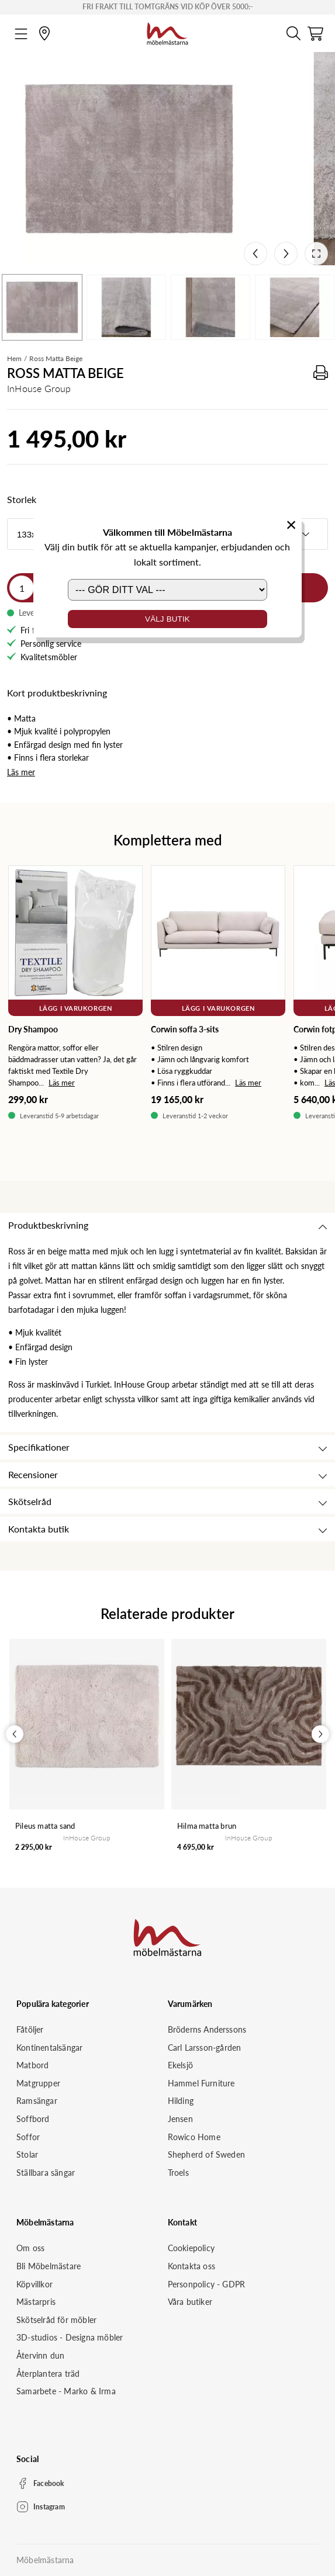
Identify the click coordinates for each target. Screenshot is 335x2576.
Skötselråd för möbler (56, 2320)
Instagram (49, 2506)
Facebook (48, 2483)
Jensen (180, 2119)
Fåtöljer (30, 2029)
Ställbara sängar (45, 2173)
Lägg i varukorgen (75, 1008)
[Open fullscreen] (316, 253)
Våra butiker (190, 2302)
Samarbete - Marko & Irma (66, 2391)
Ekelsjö (180, 2065)
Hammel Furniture (201, 2083)
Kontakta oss (191, 2266)
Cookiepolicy (191, 2248)
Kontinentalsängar (49, 2048)
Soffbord (33, 2119)
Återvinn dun (40, 2355)
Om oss (30, 2248)
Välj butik (167, 619)
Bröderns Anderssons (207, 2029)
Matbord (32, 2065)
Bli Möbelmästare (48, 2266)
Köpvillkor (34, 2284)
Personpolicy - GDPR (207, 2284)
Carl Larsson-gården (204, 2048)
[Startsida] (167, 32)
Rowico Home (194, 2137)
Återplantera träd (48, 2374)
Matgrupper (38, 2083)
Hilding (181, 2101)
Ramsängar (36, 2101)
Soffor (28, 2137)
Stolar (27, 2154)
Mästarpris (36, 2302)
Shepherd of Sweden (207, 2154)
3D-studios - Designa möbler (69, 2337)
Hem (14, 358)
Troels (178, 2173)
